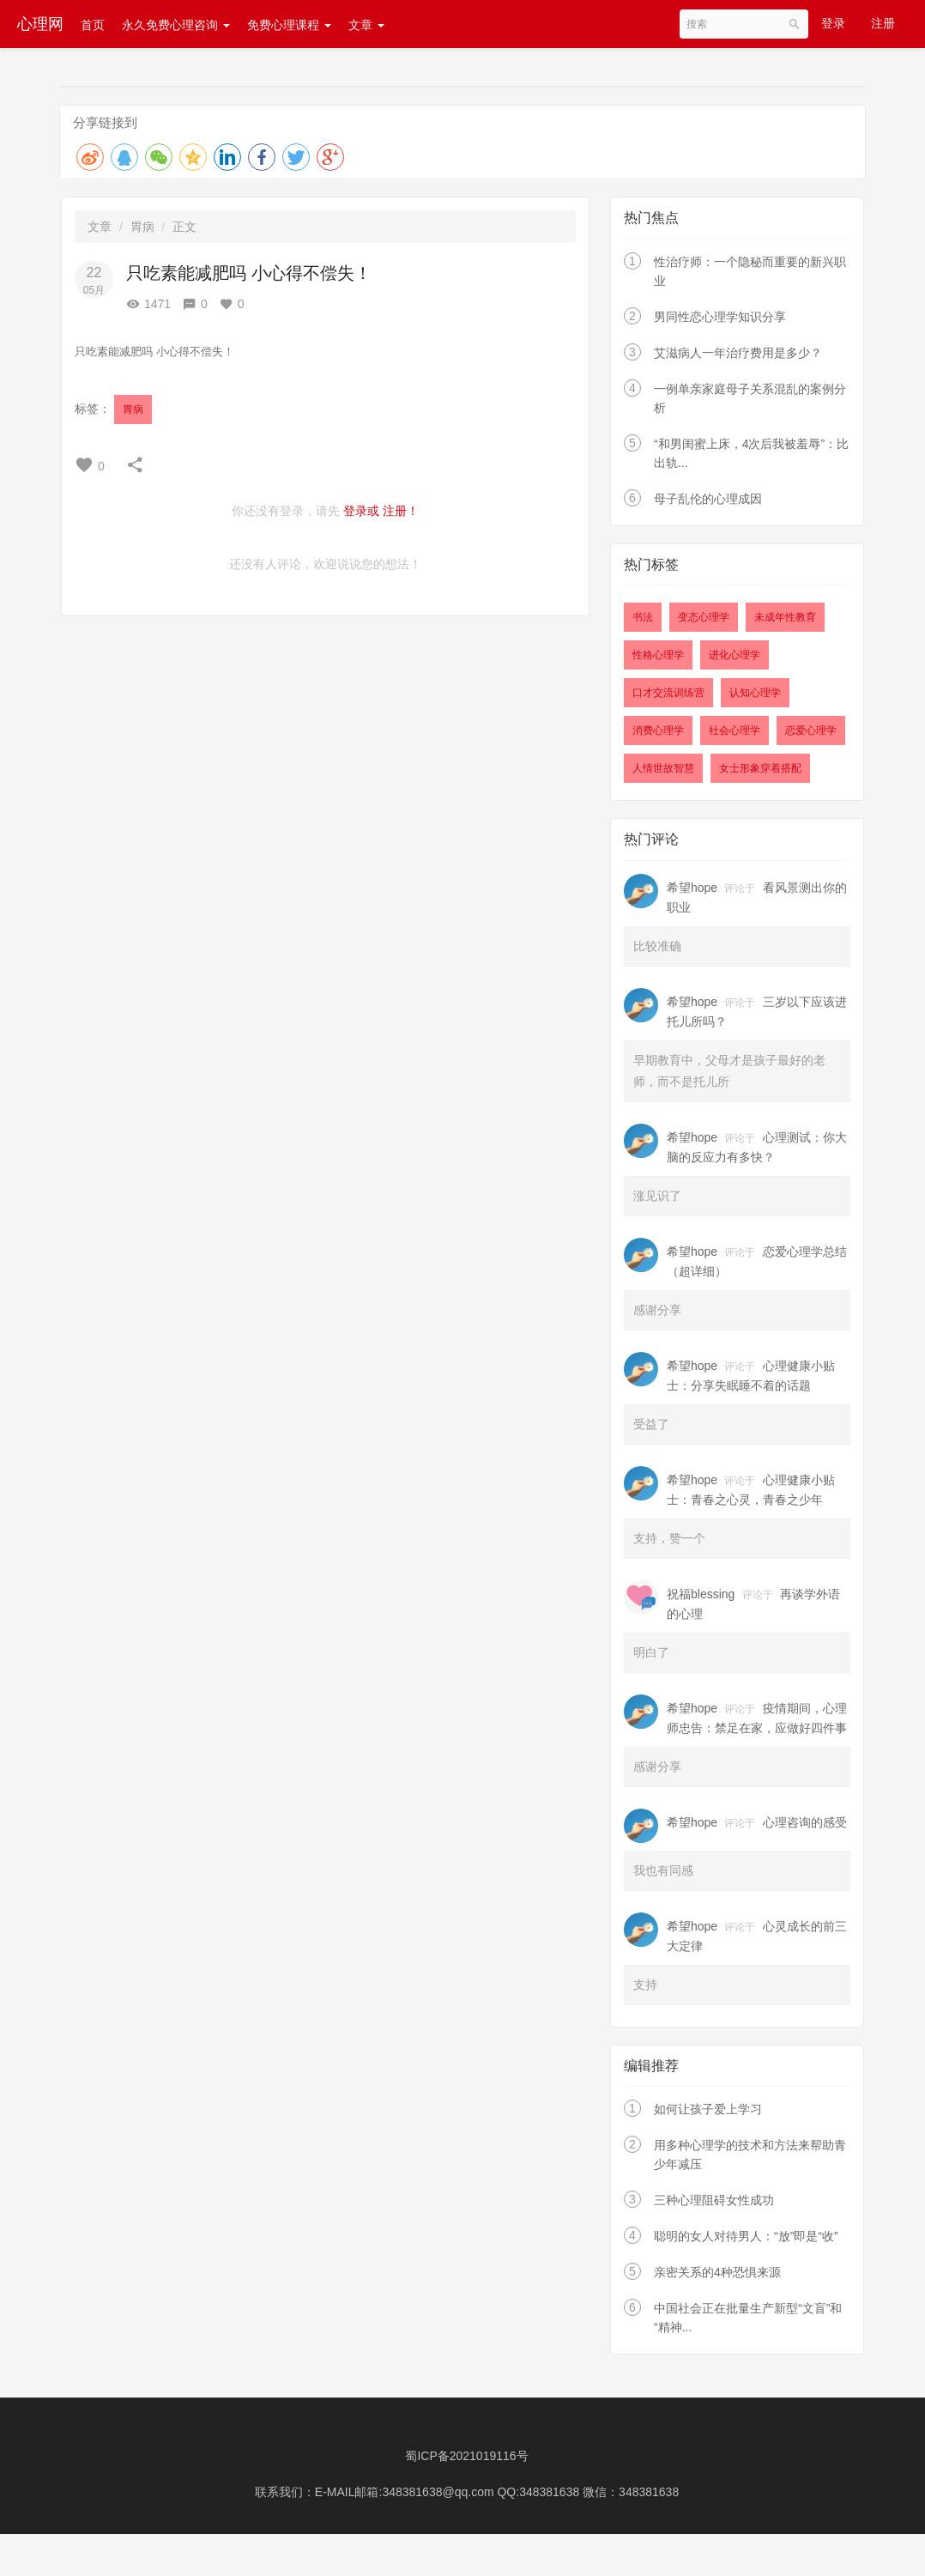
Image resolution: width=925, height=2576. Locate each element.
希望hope (692, 887)
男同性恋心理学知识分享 (720, 317)
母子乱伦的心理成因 (708, 499)
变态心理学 (703, 617)
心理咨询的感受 (805, 1822)
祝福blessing (701, 1594)
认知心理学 (755, 693)
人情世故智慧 (663, 768)
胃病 (142, 226)
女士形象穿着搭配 (760, 768)
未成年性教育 (785, 617)
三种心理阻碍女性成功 (714, 2200)
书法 (642, 617)
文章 (366, 25)
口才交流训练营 (668, 693)
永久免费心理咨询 (176, 25)
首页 (93, 25)
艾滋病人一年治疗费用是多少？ (738, 353)
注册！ (401, 511)
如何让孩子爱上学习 (708, 2109)
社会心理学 (734, 730)
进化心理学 (734, 655)
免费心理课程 (289, 25)
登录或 (361, 511)
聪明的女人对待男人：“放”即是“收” (746, 2236)
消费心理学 (658, 730)
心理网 (40, 24)
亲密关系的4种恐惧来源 (717, 2272)
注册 (883, 23)
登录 (833, 23)
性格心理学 (658, 655)
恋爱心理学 (811, 730)
